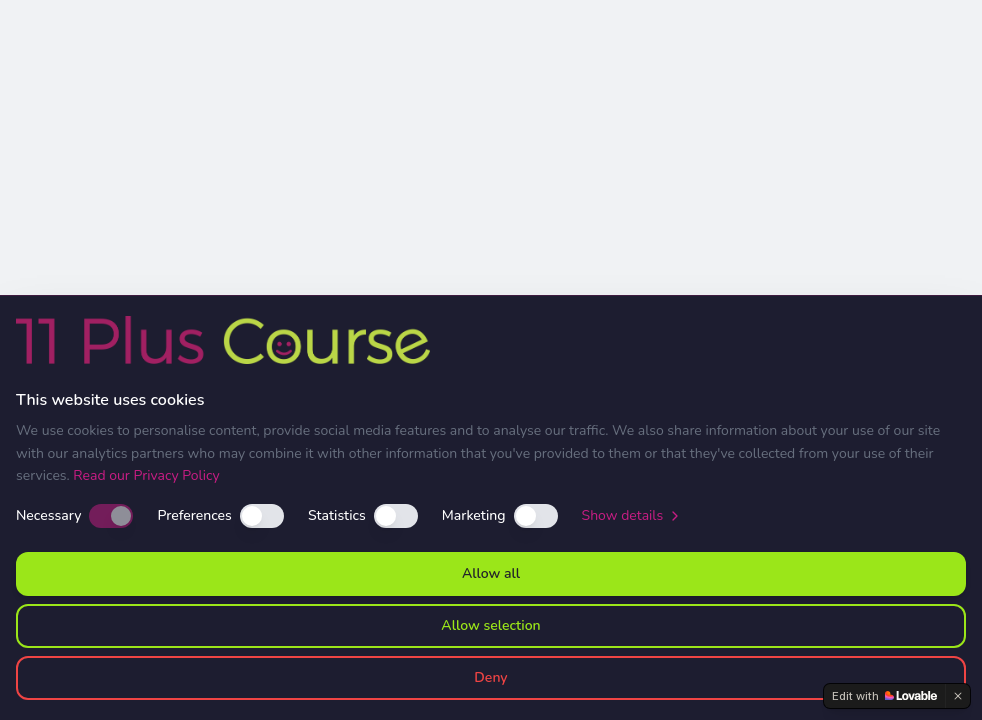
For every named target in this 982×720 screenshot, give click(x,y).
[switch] (111, 516)
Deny (490, 677)
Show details (633, 515)
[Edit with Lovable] (884, 696)
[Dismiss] (958, 696)
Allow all (491, 573)
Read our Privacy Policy (146, 475)
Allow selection (490, 625)
